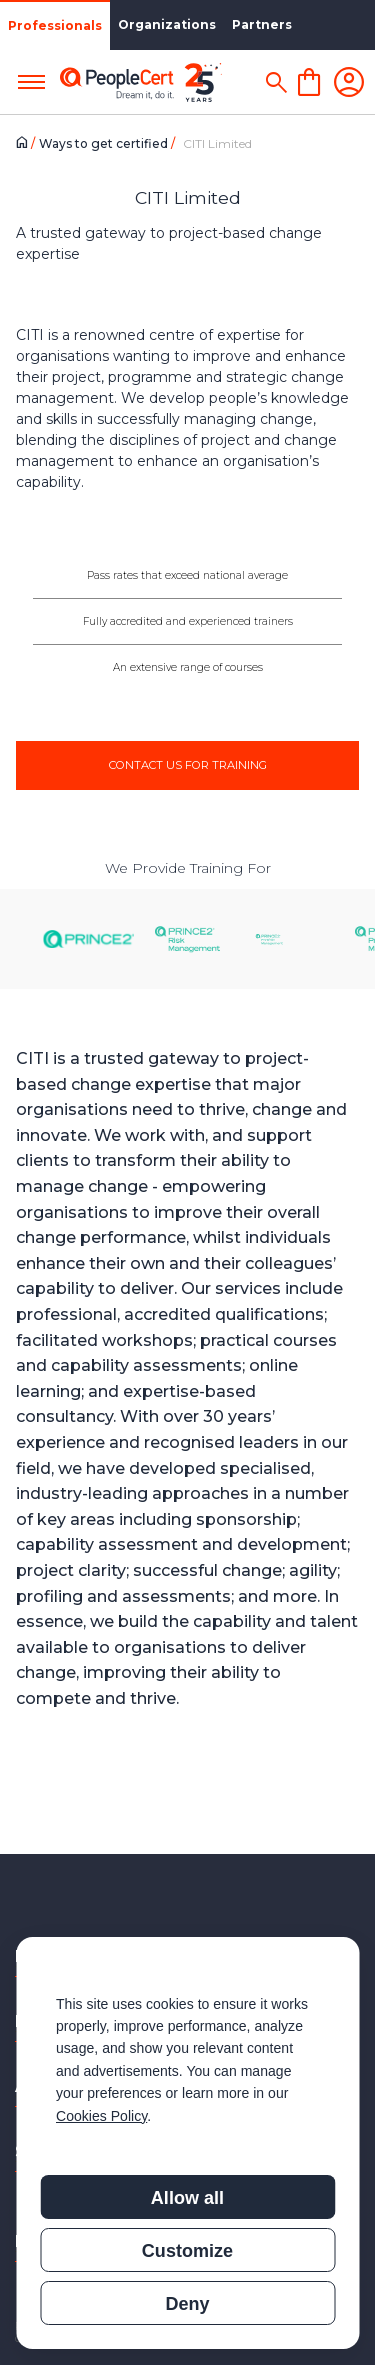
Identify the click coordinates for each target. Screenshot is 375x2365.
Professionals (55, 25)
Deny (187, 2304)
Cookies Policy (101, 2116)
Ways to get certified (105, 143)
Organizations (167, 24)
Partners (262, 24)
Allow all (187, 2198)
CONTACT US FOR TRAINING (188, 765)
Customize (187, 2251)
